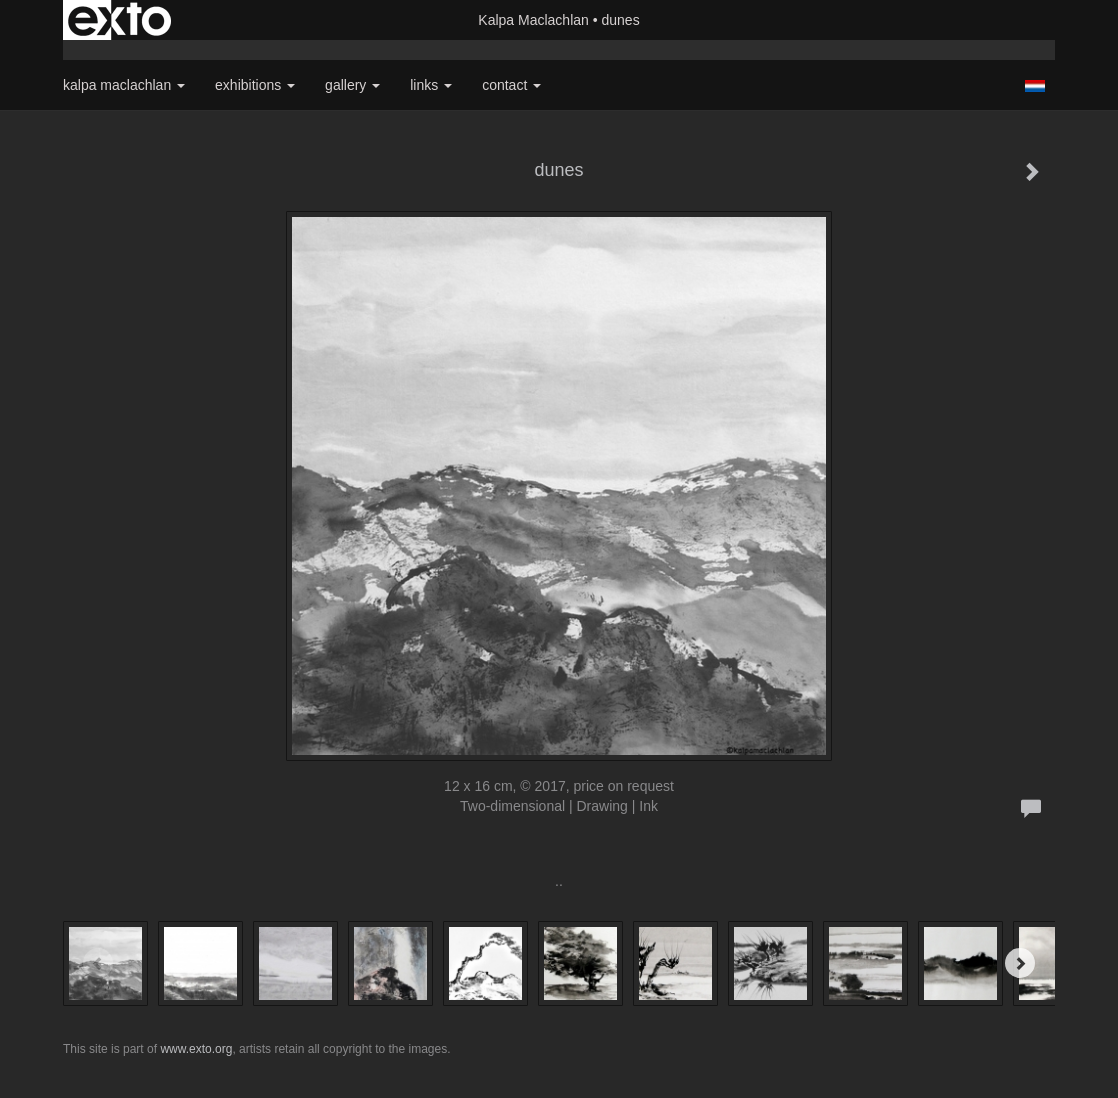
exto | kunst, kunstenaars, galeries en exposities (119, 20)
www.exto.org (196, 1049)
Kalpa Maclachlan (533, 20)
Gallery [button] (352, 85)
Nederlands (1034, 86)
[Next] (1020, 963)
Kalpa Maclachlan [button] (124, 85)
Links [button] (431, 85)
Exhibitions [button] (255, 85)
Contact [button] (511, 85)
